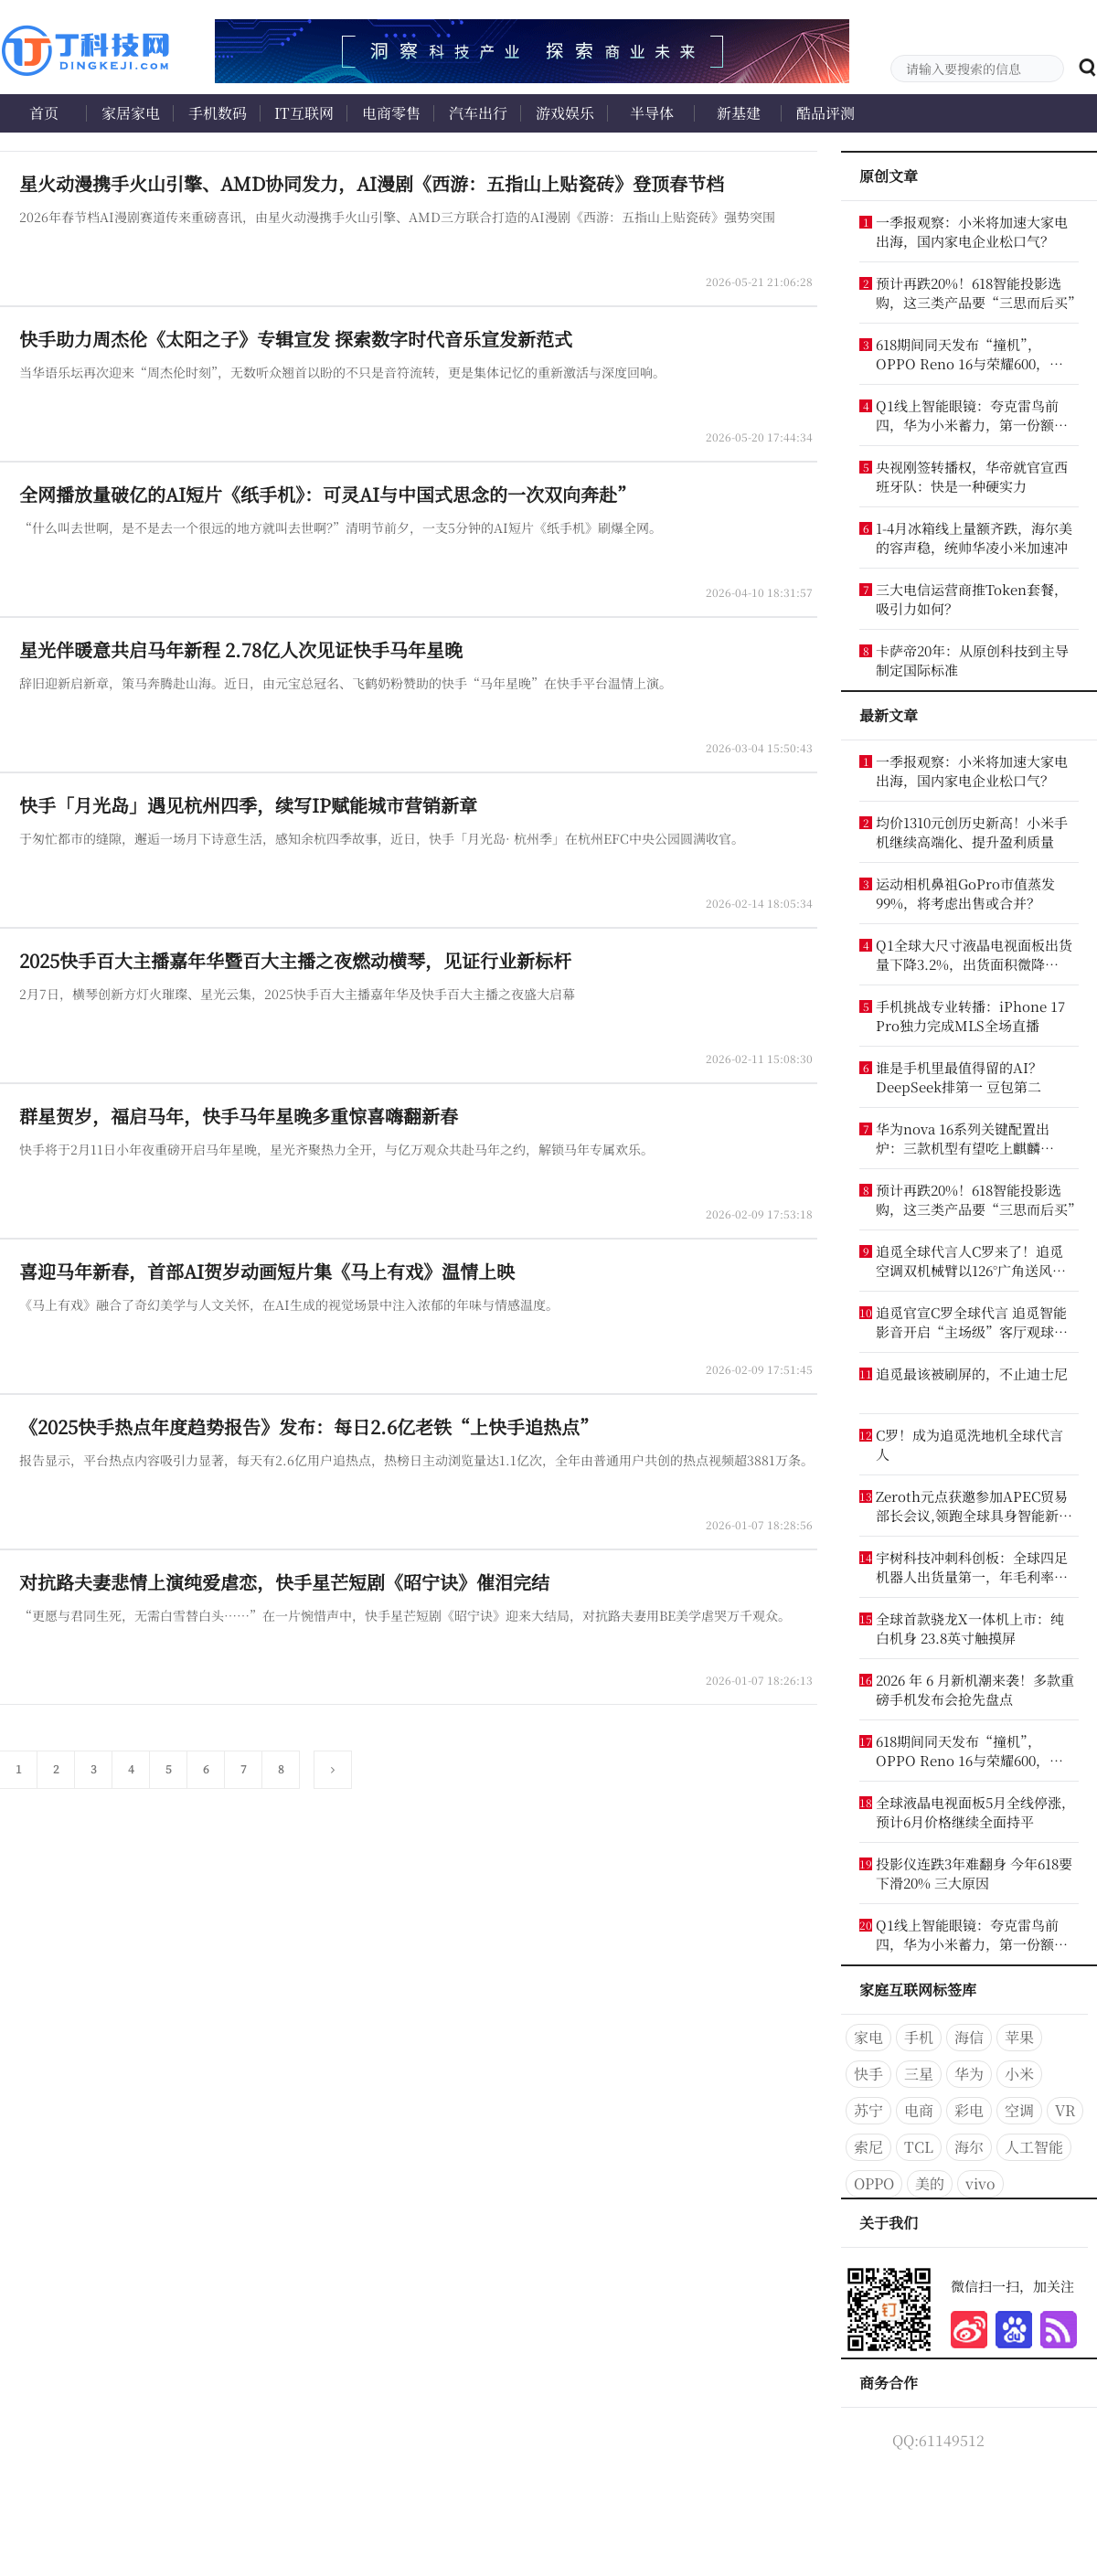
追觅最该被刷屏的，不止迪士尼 (972, 1373)
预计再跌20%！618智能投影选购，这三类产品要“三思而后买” (976, 292)
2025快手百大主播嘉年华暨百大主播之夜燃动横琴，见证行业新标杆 (295, 960)
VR (1065, 2110)
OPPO (874, 2183)
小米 (1019, 2073)
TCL (918, 2146)
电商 (918, 2110)
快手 (868, 2073)
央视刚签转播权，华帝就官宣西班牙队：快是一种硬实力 (972, 476)
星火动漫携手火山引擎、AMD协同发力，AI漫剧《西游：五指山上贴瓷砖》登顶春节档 (371, 183)
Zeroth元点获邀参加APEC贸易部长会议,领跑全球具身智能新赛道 (974, 1505)
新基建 (739, 112)
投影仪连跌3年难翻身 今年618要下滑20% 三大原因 (974, 1873)
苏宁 (868, 2110)
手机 (918, 2037)
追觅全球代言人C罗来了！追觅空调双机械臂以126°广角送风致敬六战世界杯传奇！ (971, 1260)
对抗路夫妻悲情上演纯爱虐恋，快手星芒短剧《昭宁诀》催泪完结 (284, 1582)
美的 (929, 2183)
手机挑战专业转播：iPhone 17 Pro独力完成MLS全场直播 (970, 1015)
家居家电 (130, 112)
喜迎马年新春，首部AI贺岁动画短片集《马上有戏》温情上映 (267, 1271)
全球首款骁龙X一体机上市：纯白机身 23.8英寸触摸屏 (970, 1628)
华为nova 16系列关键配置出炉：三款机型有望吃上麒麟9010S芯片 (962, 1138)
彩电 (969, 2110)
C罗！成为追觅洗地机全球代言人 (969, 1444)
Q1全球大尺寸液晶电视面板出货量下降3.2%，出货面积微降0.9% (974, 954)
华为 (969, 2073)
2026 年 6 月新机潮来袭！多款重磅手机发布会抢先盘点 (975, 1689)
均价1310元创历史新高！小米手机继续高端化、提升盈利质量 (972, 832)
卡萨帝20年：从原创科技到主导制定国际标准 (972, 660)
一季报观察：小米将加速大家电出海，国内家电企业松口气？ (972, 231)
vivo (980, 2183)
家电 (868, 2037)
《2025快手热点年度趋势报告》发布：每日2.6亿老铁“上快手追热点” (308, 1426)
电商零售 (391, 112)
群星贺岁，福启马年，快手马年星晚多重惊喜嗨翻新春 (238, 1115)
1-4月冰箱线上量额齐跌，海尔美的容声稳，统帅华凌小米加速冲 (974, 537)
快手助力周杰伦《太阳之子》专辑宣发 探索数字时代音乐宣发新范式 (295, 338)
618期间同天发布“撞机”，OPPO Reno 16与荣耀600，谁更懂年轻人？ (969, 354)
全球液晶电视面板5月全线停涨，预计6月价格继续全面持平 (975, 1812)
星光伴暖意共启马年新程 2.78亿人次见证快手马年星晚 (241, 649)
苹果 (1019, 2037)
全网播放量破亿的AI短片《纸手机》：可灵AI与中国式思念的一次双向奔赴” (327, 494)
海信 (969, 2037)
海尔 (969, 2146)
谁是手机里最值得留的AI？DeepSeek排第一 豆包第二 (959, 1077)
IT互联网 (304, 112)
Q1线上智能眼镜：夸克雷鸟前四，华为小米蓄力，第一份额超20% (972, 415)
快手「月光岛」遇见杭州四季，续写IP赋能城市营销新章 (248, 805)
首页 (44, 112)
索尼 (868, 2146)
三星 (918, 2073)
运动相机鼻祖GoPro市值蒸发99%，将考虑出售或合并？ (965, 893)
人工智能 (1034, 2146)
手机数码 (217, 112)
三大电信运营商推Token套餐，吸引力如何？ (972, 599)
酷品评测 (825, 112)
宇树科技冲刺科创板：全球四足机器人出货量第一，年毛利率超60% (972, 1567)
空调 (1019, 2110)
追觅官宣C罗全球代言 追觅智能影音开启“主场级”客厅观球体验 (972, 1322)
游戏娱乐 (565, 112)
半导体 (652, 112)
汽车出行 (478, 112)
